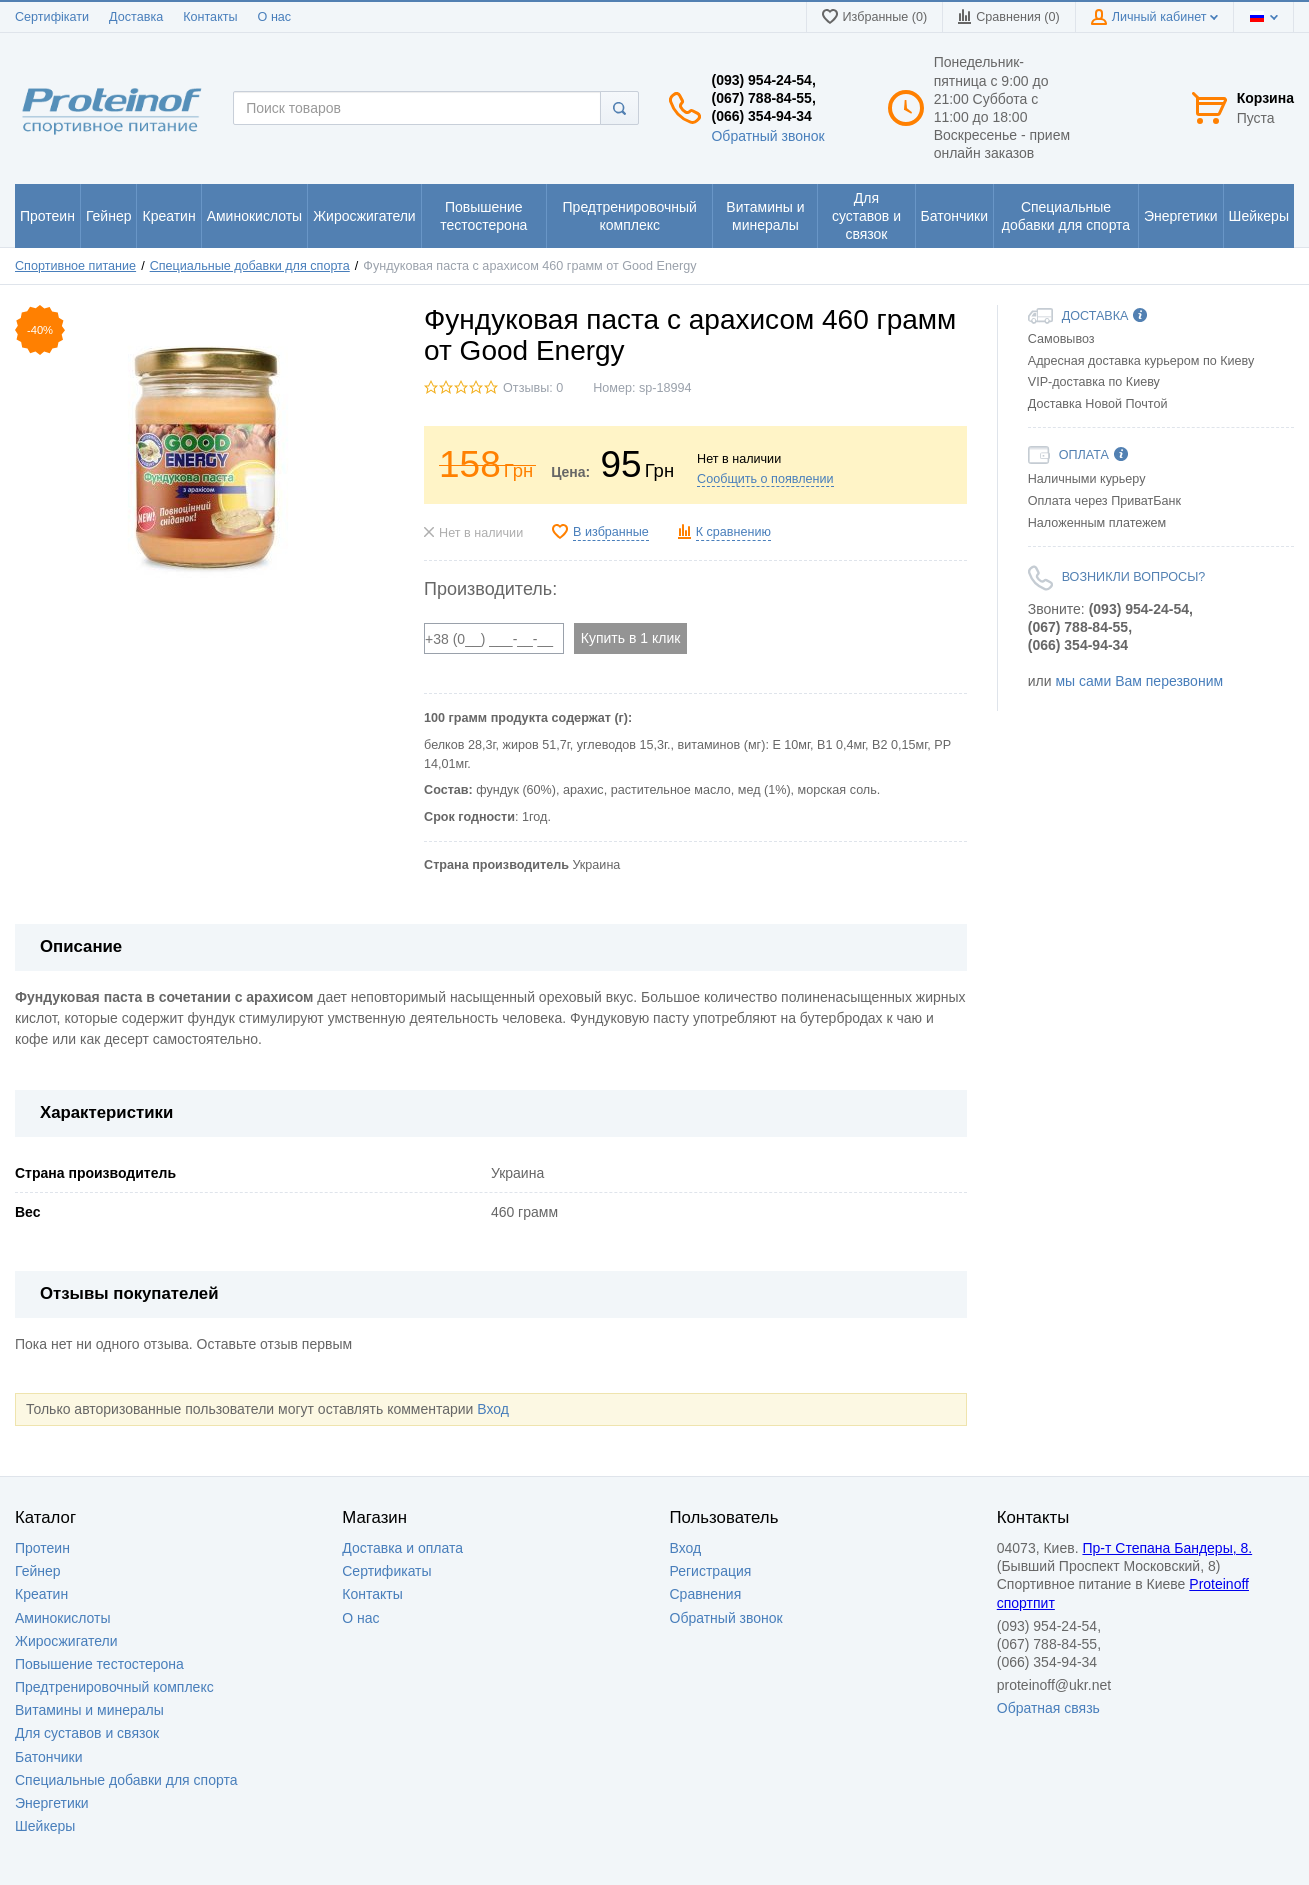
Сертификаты (386, 1571)
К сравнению (733, 532)
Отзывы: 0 (533, 388)
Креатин (41, 1594)
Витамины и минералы (89, 1710)
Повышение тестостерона (99, 1664)
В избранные (611, 532)
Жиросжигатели (66, 1641)
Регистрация (711, 1571)
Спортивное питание (75, 266)
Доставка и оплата (402, 1548)
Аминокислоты (63, 1618)
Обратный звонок (767, 136)
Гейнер (38, 1571)
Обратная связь (1048, 1708)
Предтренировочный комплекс (114, 1687)
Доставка (136, 17)
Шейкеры (45, 1826)
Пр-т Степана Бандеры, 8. (1167, 1548)
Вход (493, 1409)
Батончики (49, 1757)
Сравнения (706, 1594)
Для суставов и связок (87, 1733)
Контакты (210, 17)
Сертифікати (52, 17)
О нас (275, 17)
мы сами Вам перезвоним (1139, 681)
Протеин (42, 1548)
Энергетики (52, 1803)
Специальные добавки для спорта (250, 266)
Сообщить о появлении (765, 479)
